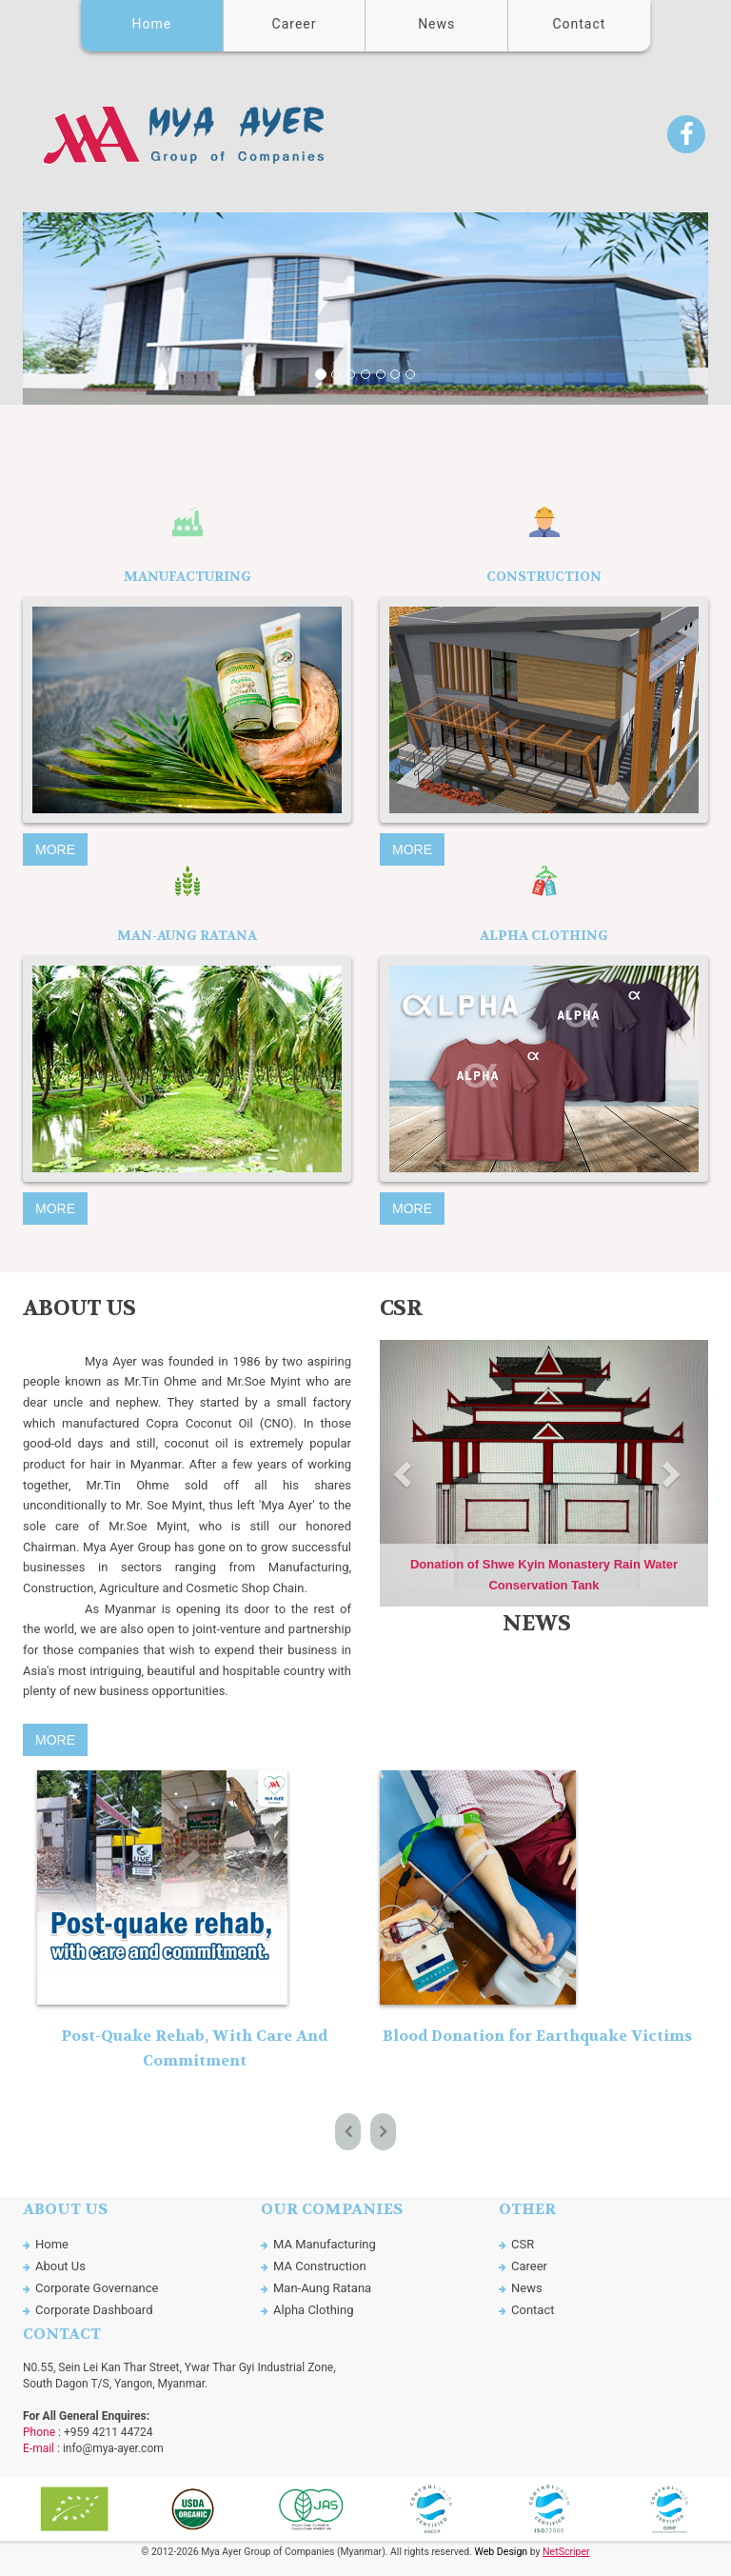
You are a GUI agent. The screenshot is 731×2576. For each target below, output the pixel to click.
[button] (74, 308)
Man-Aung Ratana (322, 2288)
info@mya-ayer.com (113, 2448)
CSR (522, 2244)
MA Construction (319, 2266)
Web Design (501, 2552)
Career (294, 23)
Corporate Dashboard (93, 2310)
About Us (60, 2266)
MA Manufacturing (324, 2244)
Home (152, 23)
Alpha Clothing (313, 2310)
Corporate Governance (96, 2288)
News (436, 23)
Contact (578, 23)
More (55, 849)
